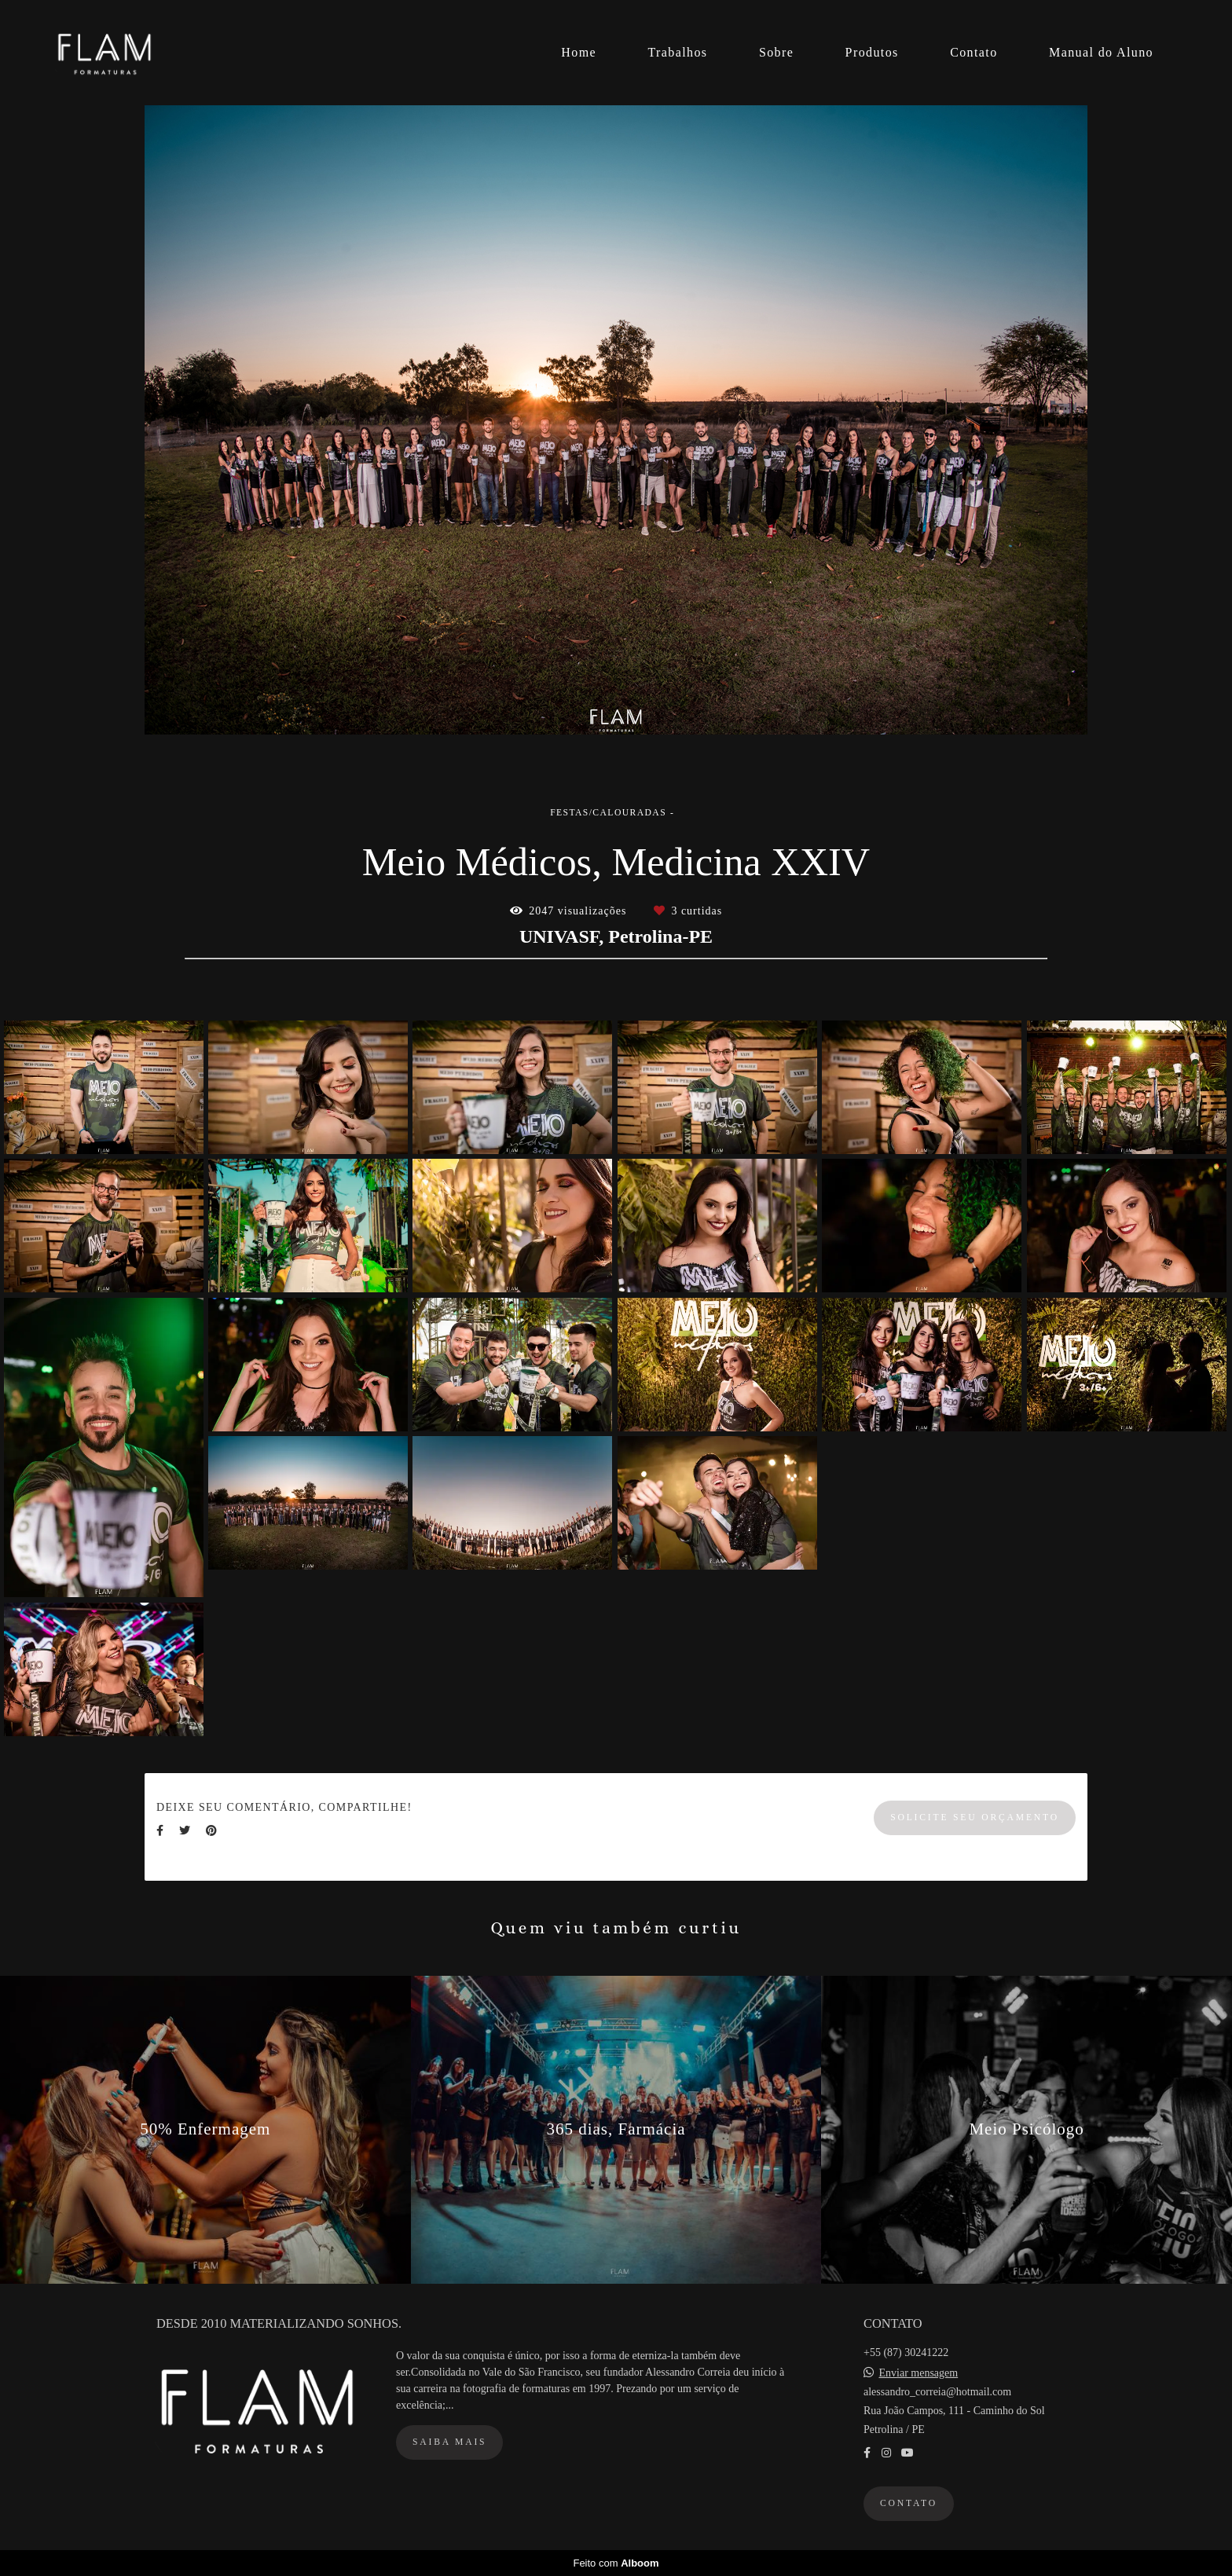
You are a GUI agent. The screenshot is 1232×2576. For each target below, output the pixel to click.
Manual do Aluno (1101, 52)
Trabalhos (677, 52)
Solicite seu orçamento (974, 1817)
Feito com (615, 2563)
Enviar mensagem (919, 2373)
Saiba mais (449, 2442)
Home (578, 52)
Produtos (872, 52)
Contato (973, 52)
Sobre (776, 52)
